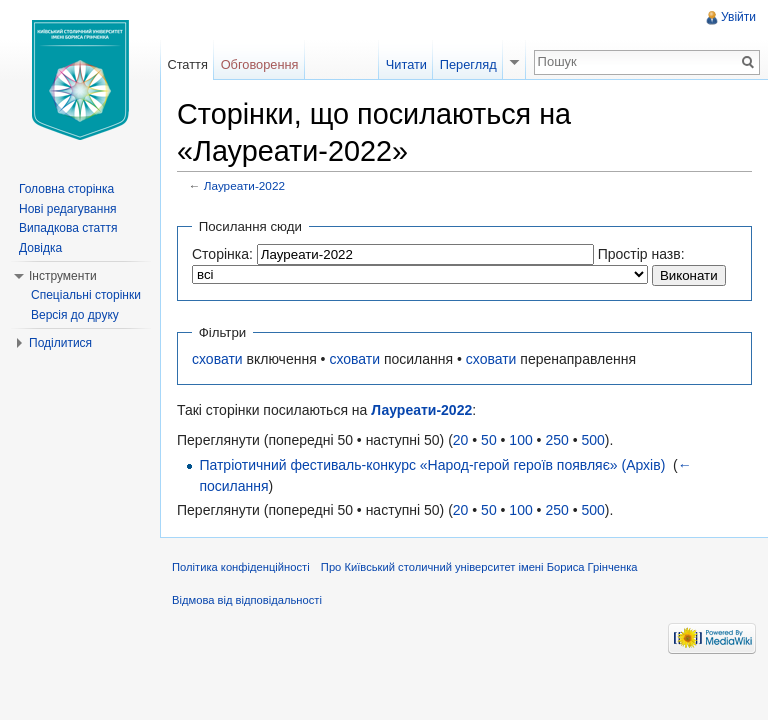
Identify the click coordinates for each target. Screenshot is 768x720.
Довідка (40, 248)
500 (592, 440)
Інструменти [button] (63, 276)
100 (520, 440)
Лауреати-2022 (244, 185)
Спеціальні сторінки (86, 295)
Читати (406, 64)
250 (556, 440)
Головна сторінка (66, 189)
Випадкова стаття (68, 228)
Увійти (738, 17)
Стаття (187, 64)
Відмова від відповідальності (247, 600)
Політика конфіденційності (241, 567)
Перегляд (468, 64)
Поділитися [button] (60, 343)
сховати (217, 359)
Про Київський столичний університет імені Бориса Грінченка (479, 567)
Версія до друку (75, 315)
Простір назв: (641, 254)
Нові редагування (68, 209)
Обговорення (260, 64)
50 (489, 440)
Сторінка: (222, 254)
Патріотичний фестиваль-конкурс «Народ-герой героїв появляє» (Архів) (432, 465)
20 (461, 440)
